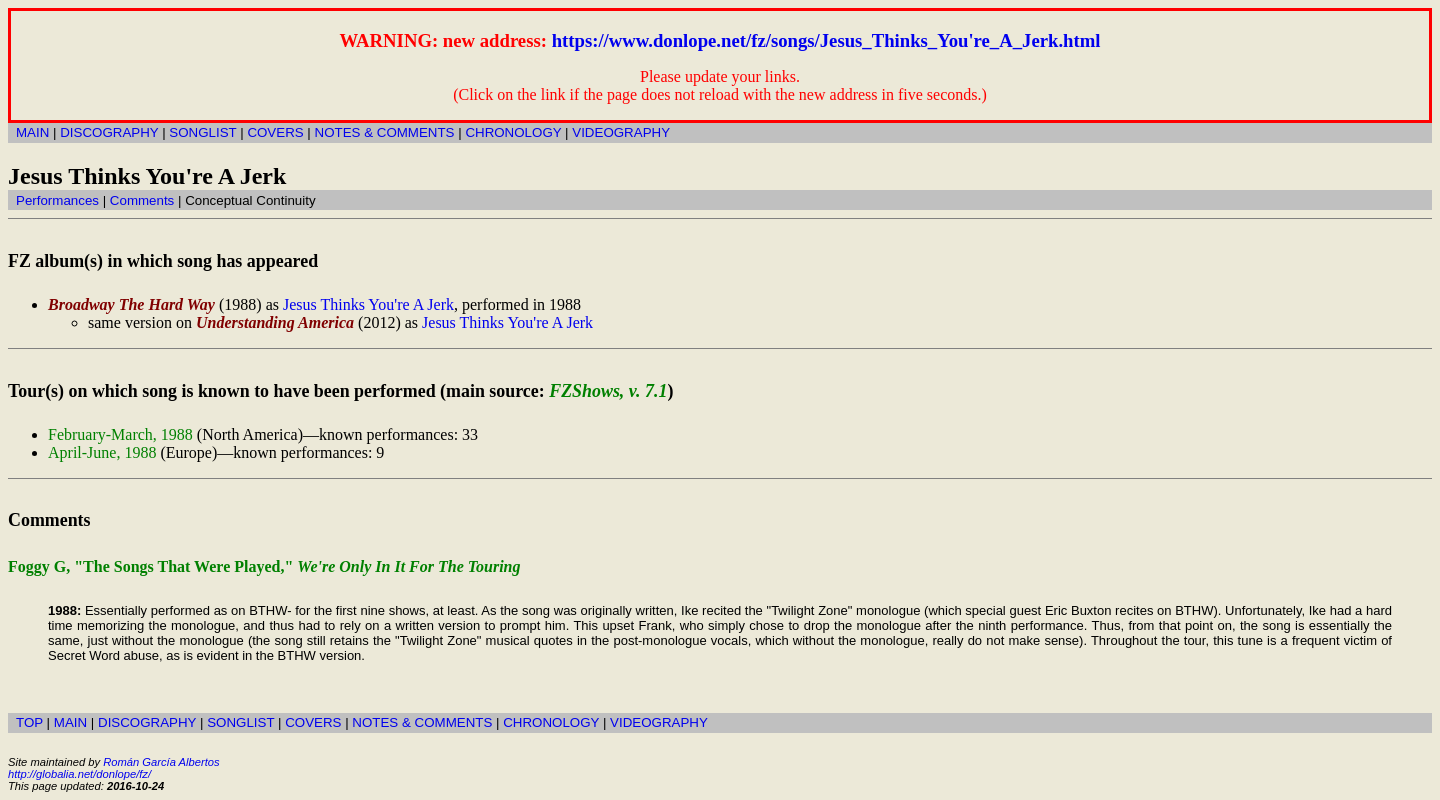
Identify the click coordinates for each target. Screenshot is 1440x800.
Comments (142, 200)
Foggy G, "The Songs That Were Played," (264, 566)
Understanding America (275, 322)
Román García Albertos (161, 762)
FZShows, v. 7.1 (608, 391)
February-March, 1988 (120, 434)
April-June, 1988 (102, 452)
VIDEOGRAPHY (621, 132)
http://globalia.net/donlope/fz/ (79, 774)
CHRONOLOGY (513, 132)
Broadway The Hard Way (131, 304)
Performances (57, 200)
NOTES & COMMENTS (385, 132)
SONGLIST (202, 132)
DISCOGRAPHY (109, 132)
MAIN (32, 132)
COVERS (275, 132)
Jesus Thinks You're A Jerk (368, 304)
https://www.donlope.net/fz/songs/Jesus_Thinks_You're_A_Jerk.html (826, 40)
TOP (29, 722)
